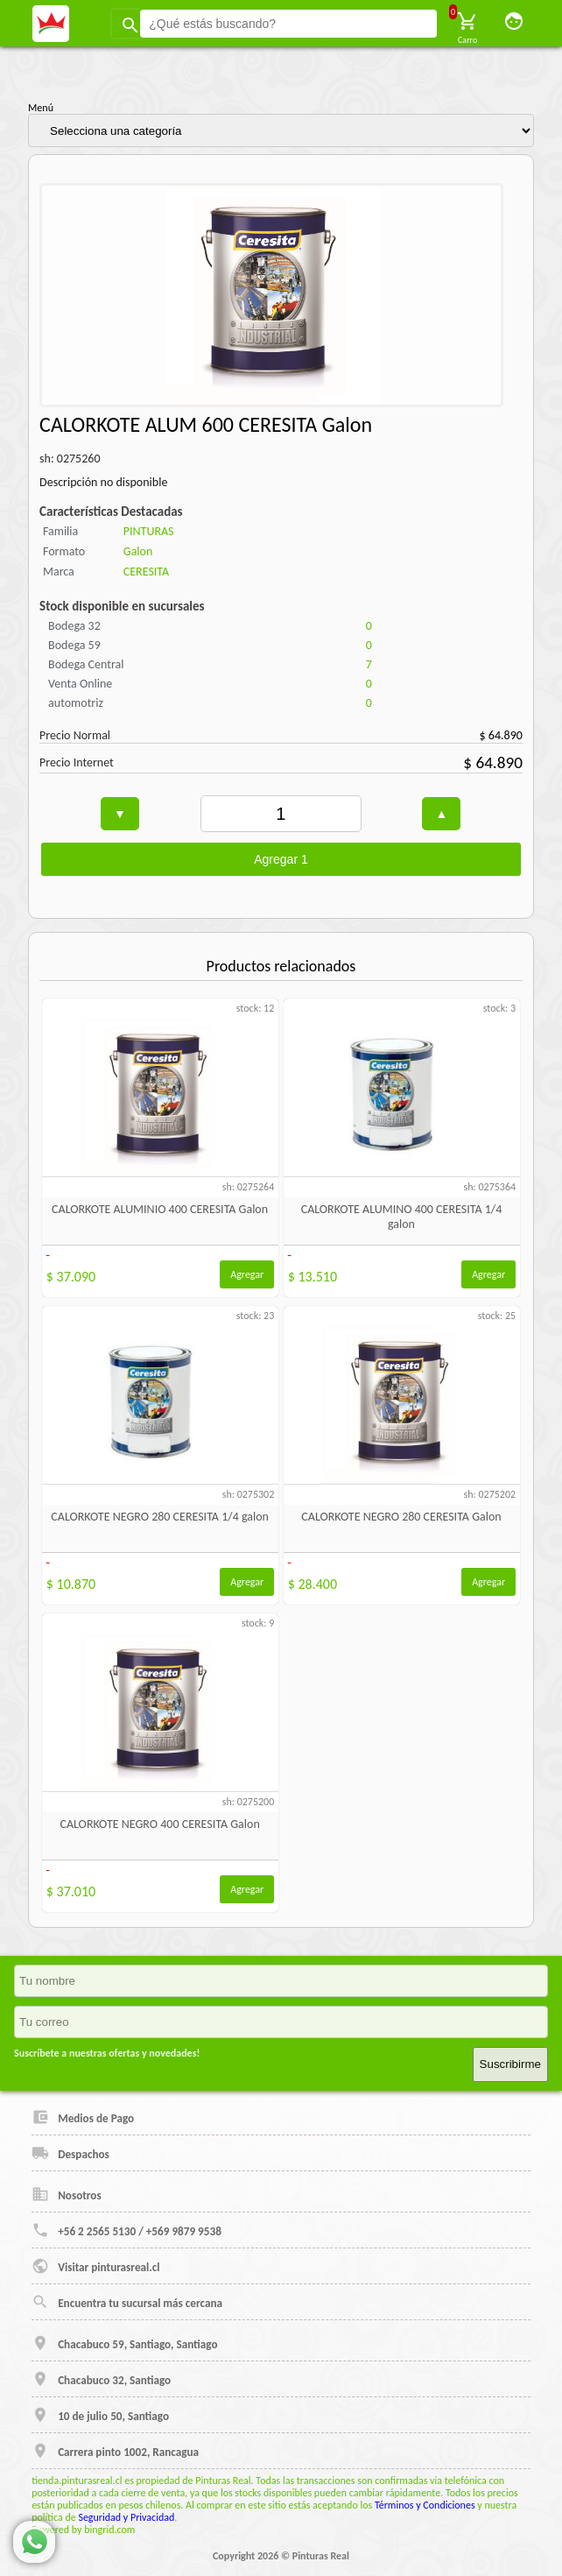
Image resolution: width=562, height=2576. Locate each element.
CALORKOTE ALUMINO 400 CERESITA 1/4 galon (401, 1217)
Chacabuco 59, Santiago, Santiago (124, 2343)
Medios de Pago (83, 2117)
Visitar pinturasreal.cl (95, 2266)
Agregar (246, 1274)
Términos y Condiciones (425, 2505)
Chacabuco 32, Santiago (101, 2379)
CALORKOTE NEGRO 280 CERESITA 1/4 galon (160, 1516)
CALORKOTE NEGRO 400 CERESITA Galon (159, 1824)
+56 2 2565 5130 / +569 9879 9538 (126, 2230)
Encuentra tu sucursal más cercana (127, 2302)
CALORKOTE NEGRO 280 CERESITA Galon (401, 1516)
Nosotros (67, 2194)
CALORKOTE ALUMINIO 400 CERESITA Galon (160, 1209)
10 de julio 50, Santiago (100, 2415)
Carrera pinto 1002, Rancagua (115, 2451)
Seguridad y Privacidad (126, 2517)
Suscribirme (510, 2064)
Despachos (70, 2153)
